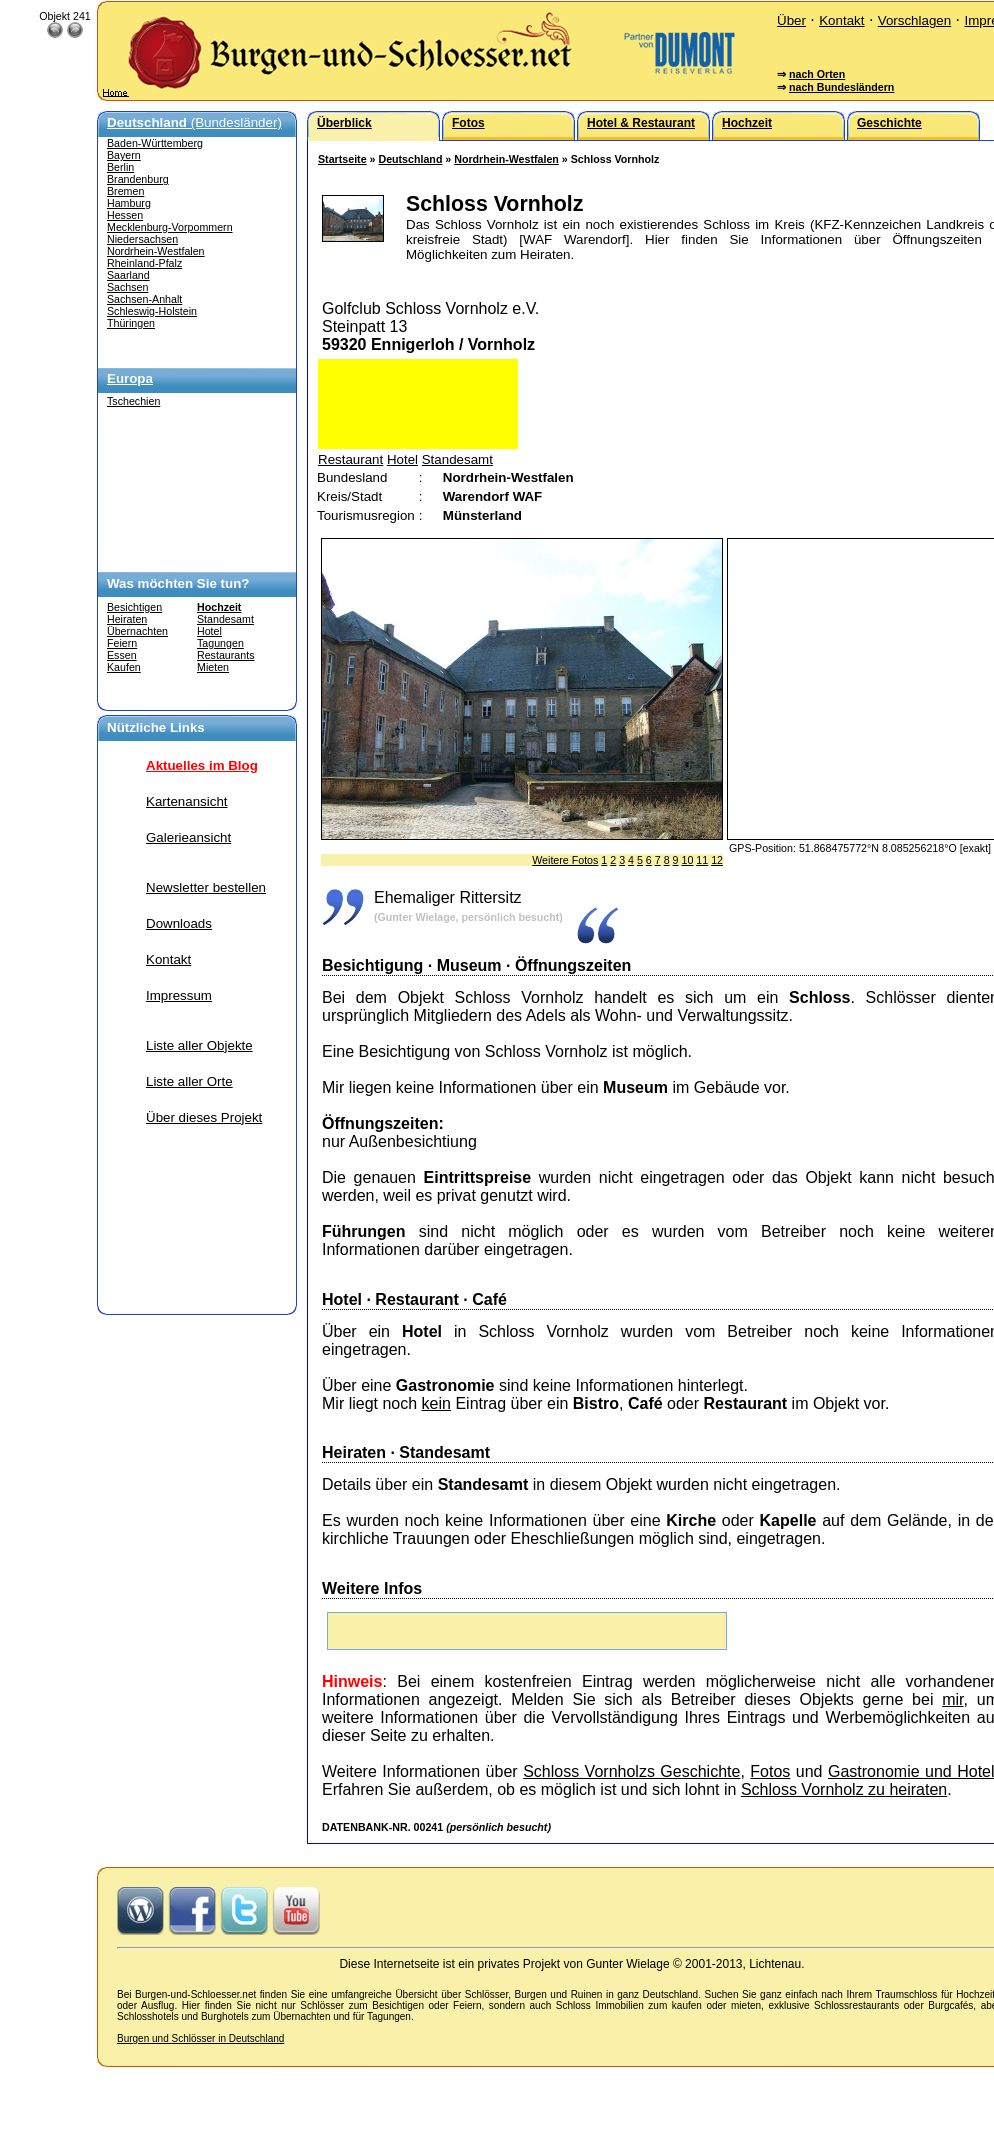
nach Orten (817, 74)
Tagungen (220, 643)
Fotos (770, 1771)
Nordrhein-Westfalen (156, 251)
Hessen (125, 215)
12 (717, 860)
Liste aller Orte (189, 1081)
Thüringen (131, 323)
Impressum (179, 995)
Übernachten (137, 631)
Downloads (179, 923)
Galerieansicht (188, 837)
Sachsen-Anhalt (144, 299)
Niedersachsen (142, 239)
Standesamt (225, 619)
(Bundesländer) (194, 122)
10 (687, 860)
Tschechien (133, 401)
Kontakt (841, 20)
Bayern (124, 155)
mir (952, 1699)
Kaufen (124, 667)
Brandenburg (138, 179)
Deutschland (410, 159)
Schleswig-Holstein (152, 311)
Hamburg (129, 203)
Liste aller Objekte (199, 1045)
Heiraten (127, 619)
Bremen (125, 191)
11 (702, 860)
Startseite (342, 159)
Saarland (128, 275)
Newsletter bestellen (206, 887)
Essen (122, 655)
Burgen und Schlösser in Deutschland (200, 2038)
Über (791, 20)
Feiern (122, 643)
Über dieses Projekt (204, 1117)
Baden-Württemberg (155, 143)
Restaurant (350, 459)
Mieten (213, 667)
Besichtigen (134, 607)
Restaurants (225, 655)
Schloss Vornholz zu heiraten (844, 1789)
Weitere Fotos (565, 860)
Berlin (120, 167)
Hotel (209, 631)
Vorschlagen (914, 20)
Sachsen (127, 287)
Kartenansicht (187, 801)
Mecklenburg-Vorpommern (170, 227)
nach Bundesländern (841, 87)
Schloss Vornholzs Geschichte (631, 1771)
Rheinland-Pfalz (144, 263)
